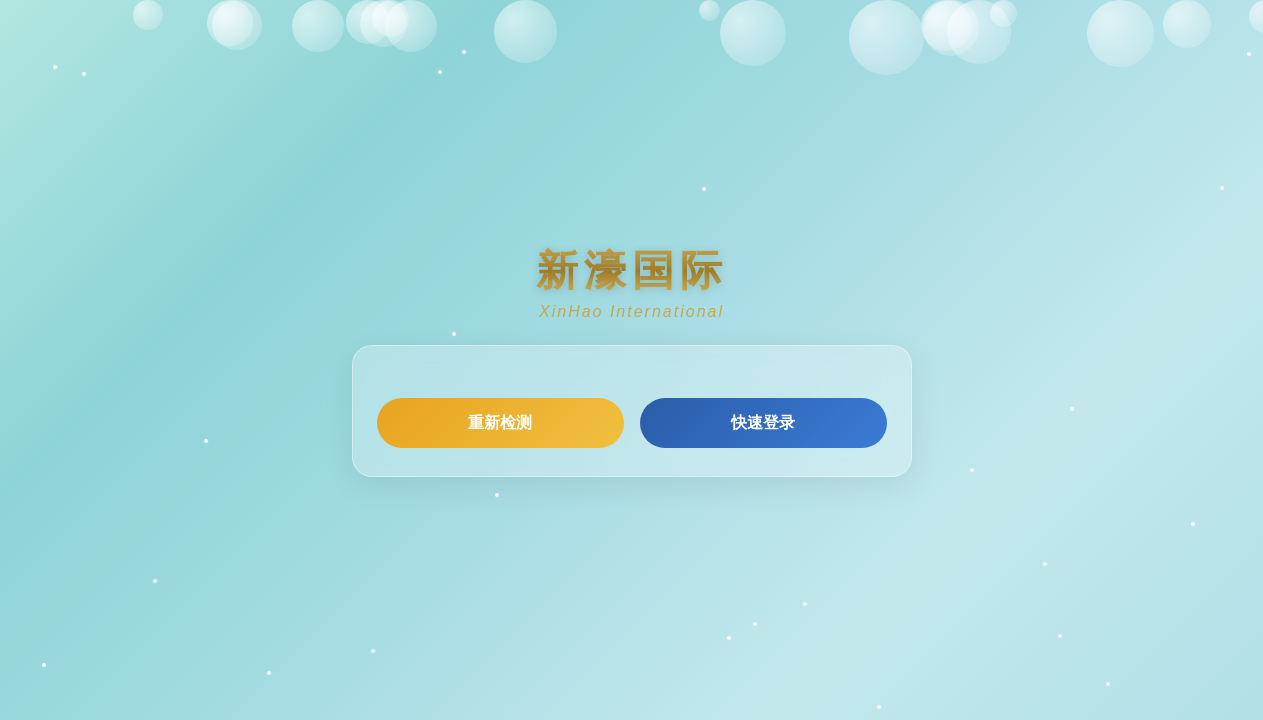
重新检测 (500, 422)
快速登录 (763, 422)
